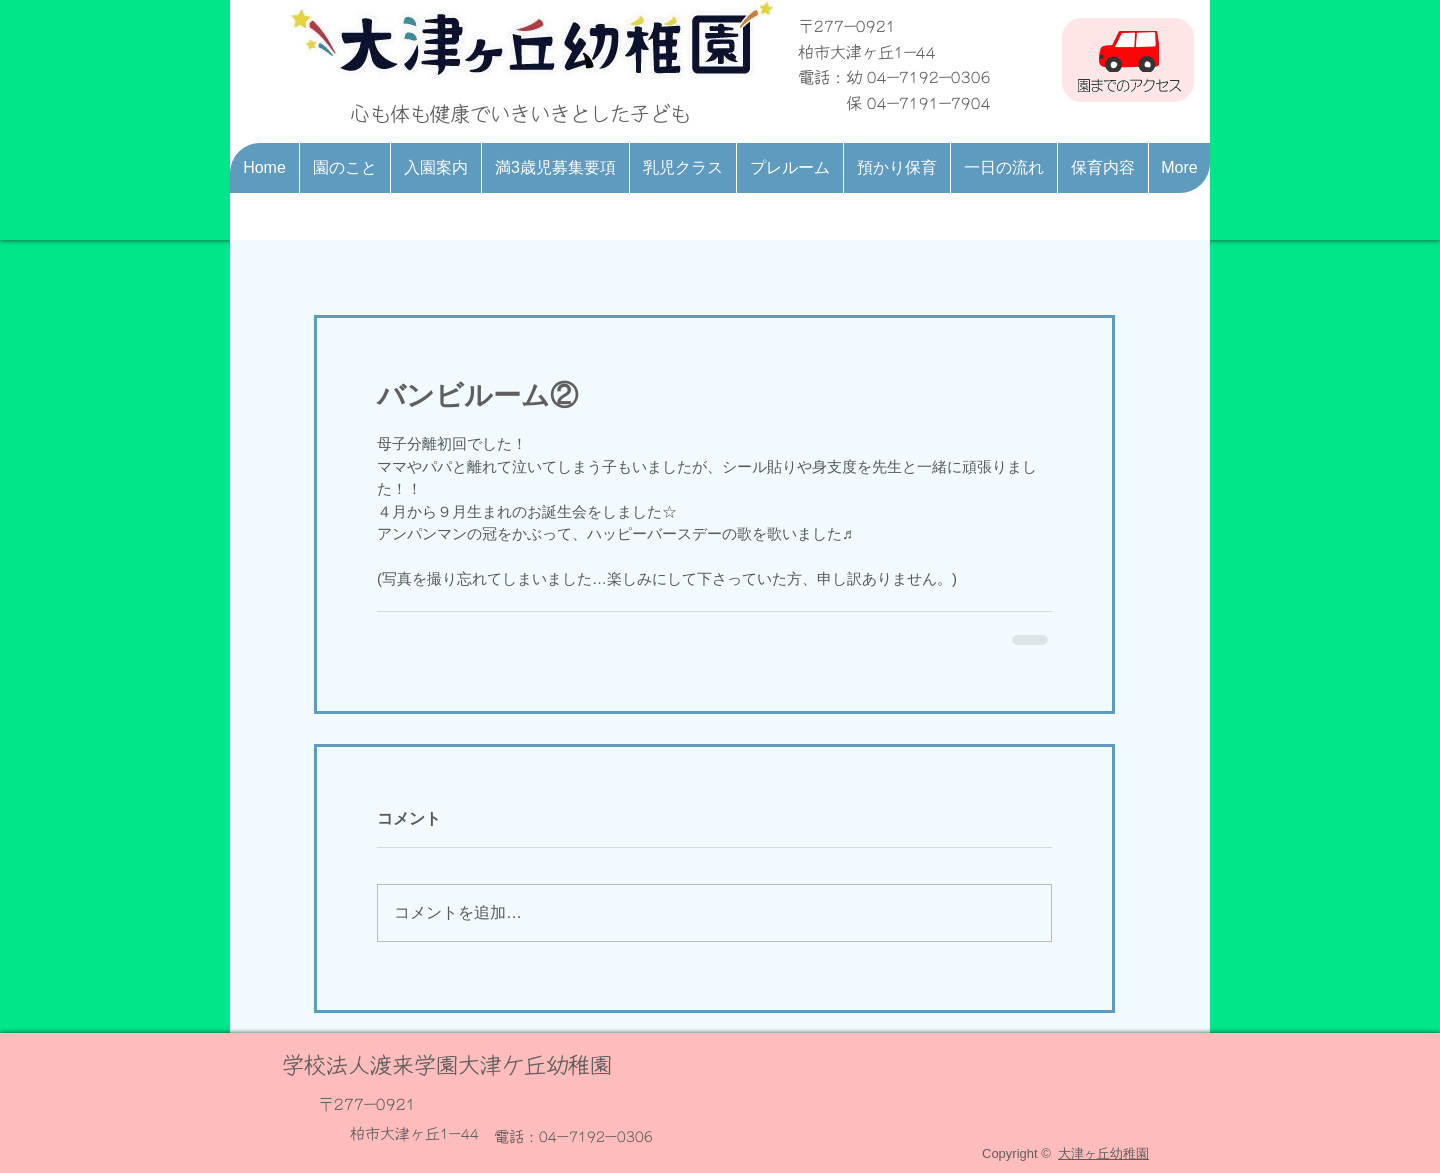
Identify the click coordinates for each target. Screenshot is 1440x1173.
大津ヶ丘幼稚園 (1103, 1153)
